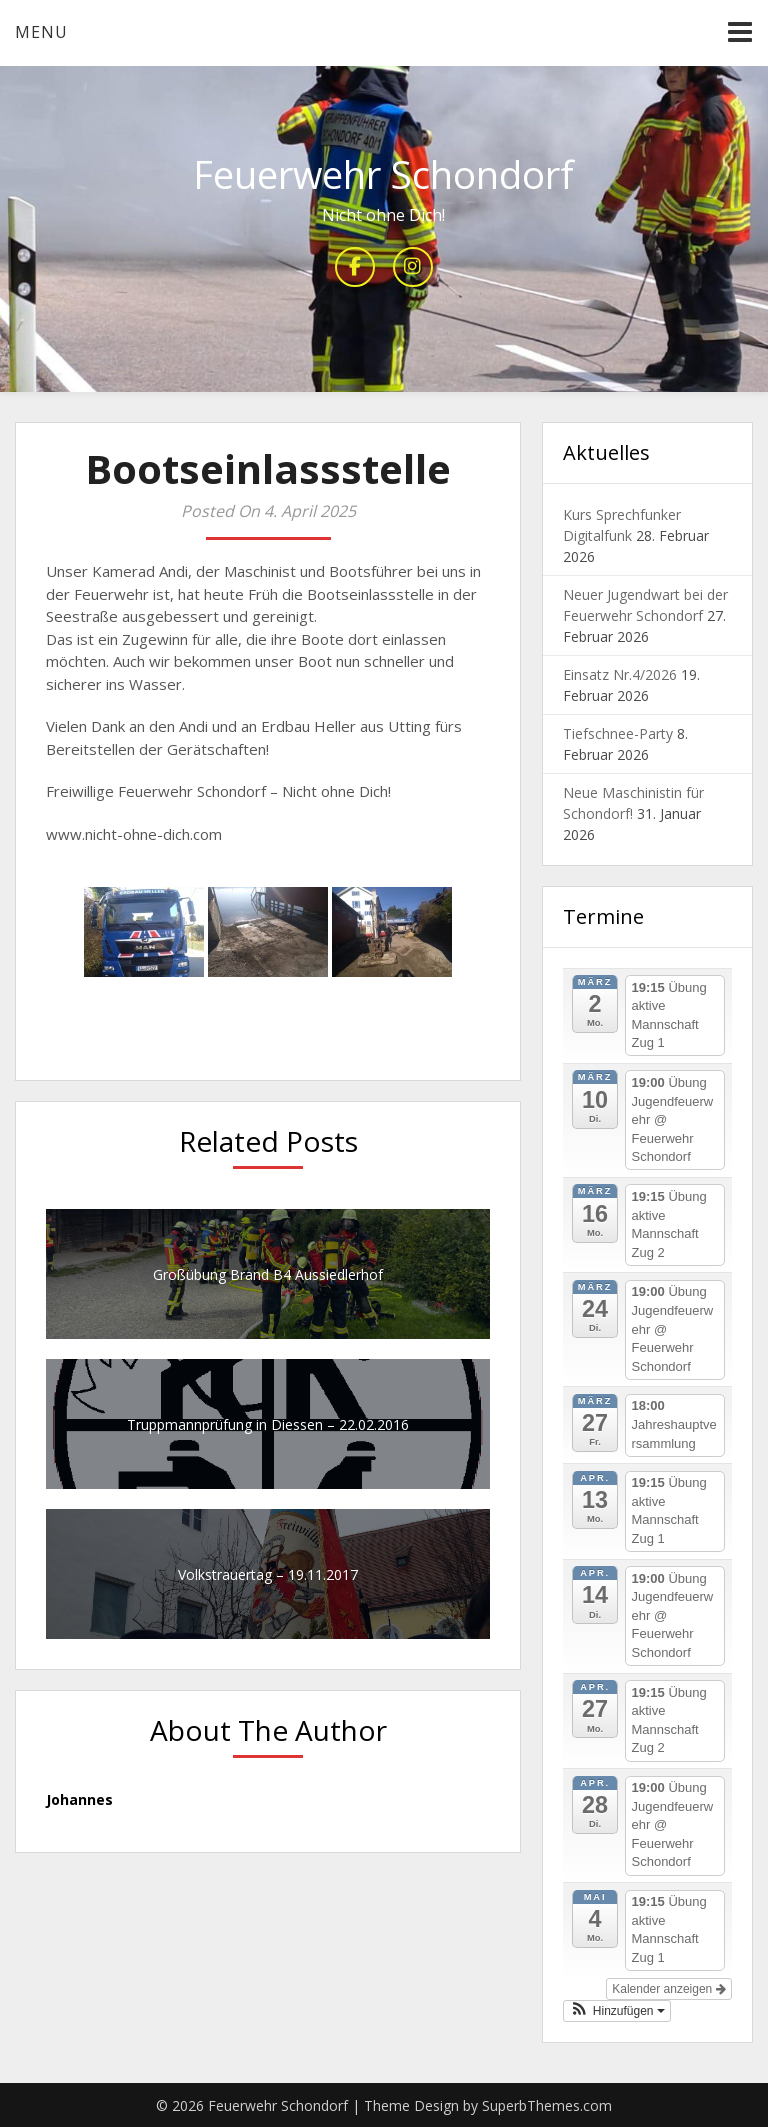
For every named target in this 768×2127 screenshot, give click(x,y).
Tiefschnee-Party (618, 733)
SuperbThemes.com (547, 2105)
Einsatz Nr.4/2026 (620, 674)
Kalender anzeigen (668, 1989)
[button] (617, 2011)
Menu (41, 32)
